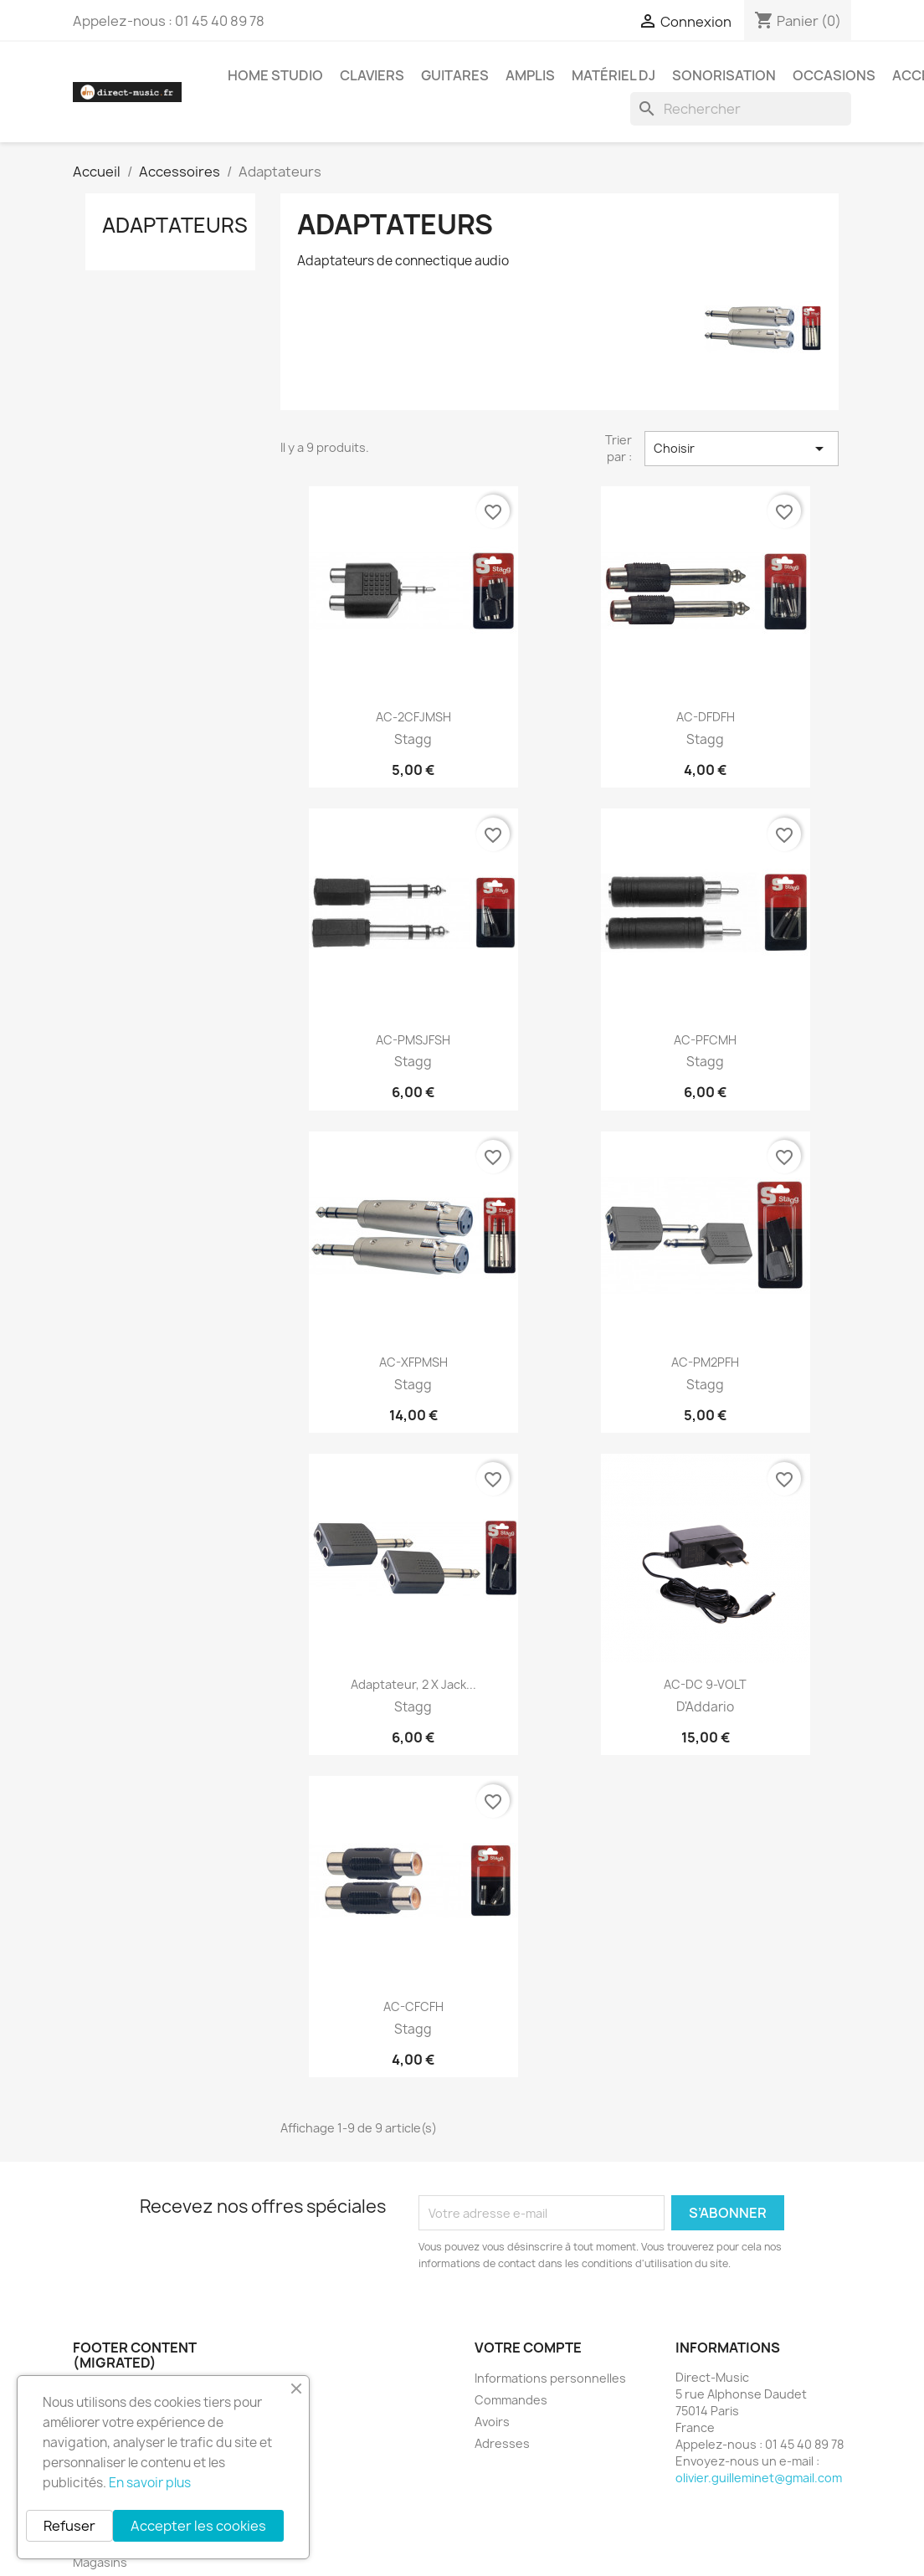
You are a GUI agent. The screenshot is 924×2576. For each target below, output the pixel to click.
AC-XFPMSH (413, 1362)
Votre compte (528, 2347)
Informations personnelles (550, 2378)
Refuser (69, 2526)
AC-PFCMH (705, 1040)
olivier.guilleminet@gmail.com (758, 2478)
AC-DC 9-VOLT (705, 1684)
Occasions (834, 75)
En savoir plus (150, 2482)
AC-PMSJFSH (413, 1040)
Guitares (455, 75)
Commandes (511, 2400)
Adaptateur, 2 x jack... (413, 1684)
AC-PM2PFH (705, 1362)
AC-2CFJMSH (413, 717)
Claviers (372, 75)
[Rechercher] (740, 109)
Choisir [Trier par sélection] (741, 449)
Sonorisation (724, 75)
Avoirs (492, 2422)
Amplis (530, 75)
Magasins (100, 2562)
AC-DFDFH (705, 717)
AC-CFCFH (413, 2006)
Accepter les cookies (198, 2526)
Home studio (275, 75)
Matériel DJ (613, 75)
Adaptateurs (175, 225)
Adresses (502, 2443)
